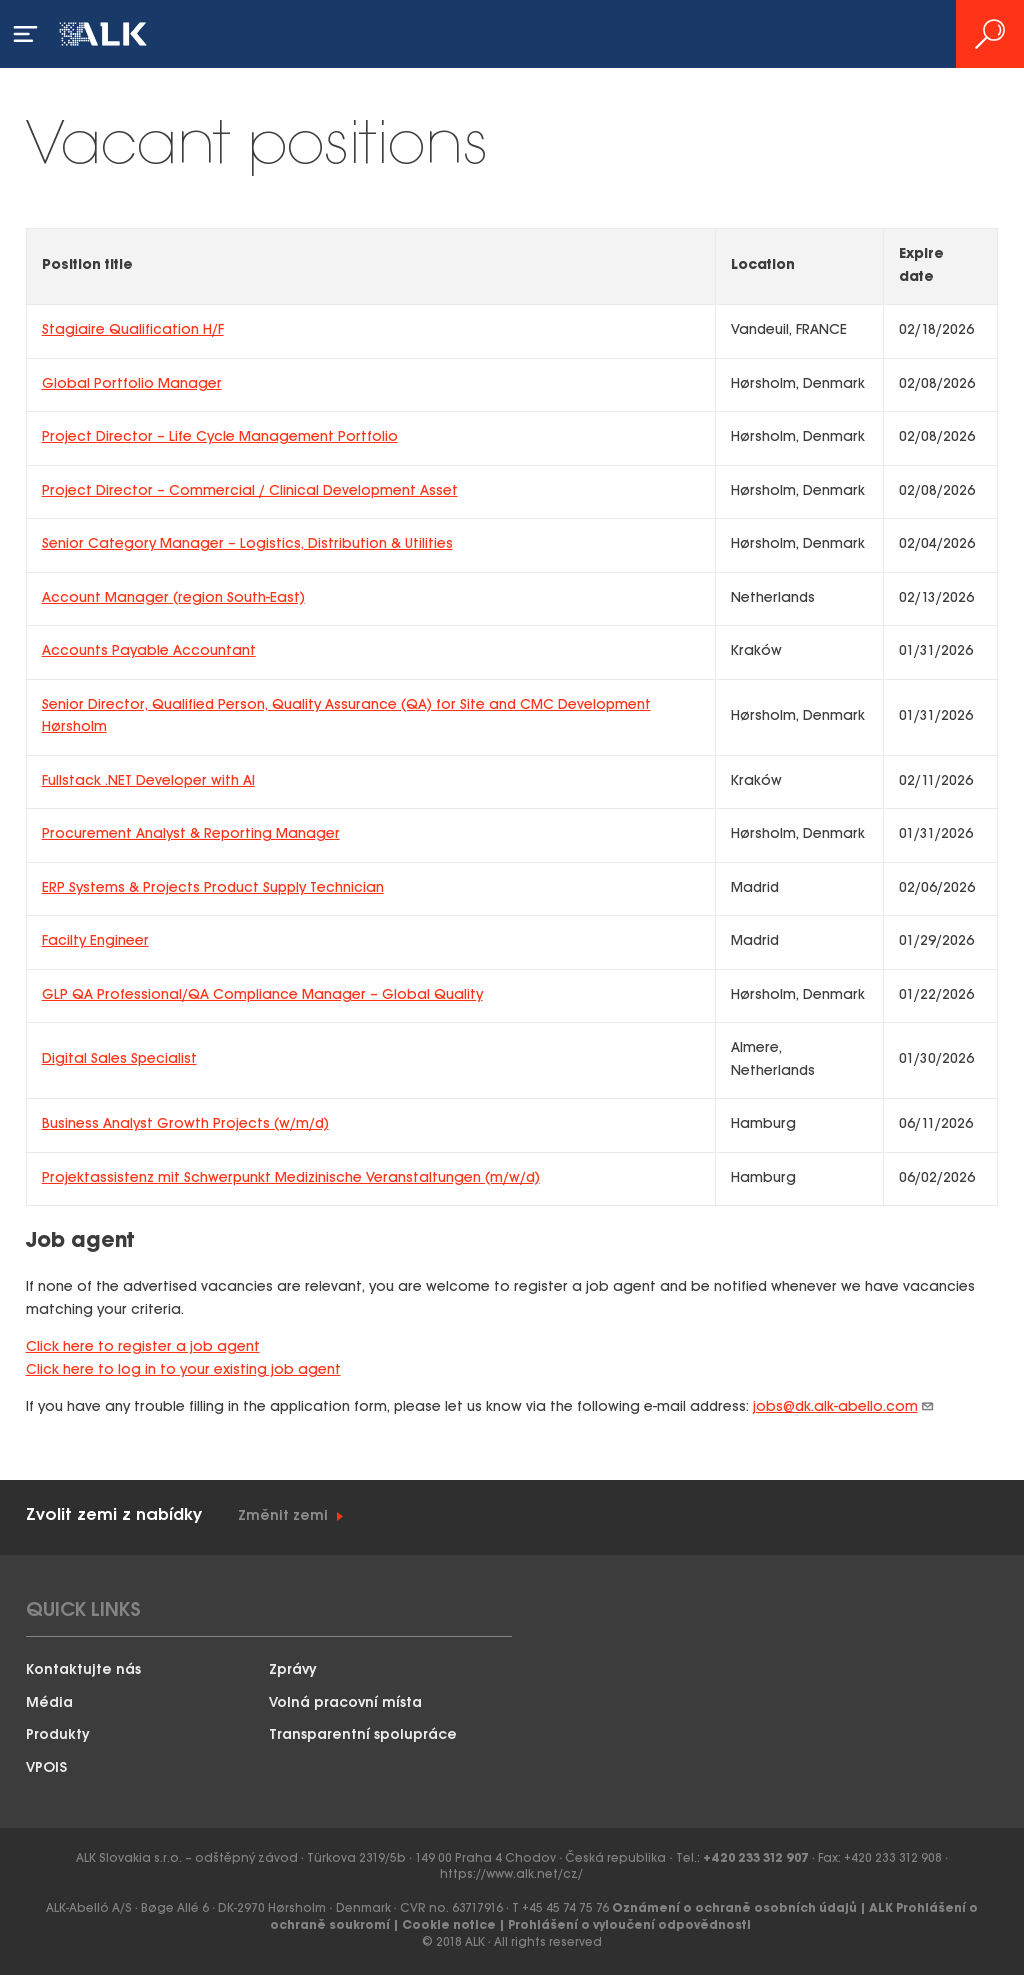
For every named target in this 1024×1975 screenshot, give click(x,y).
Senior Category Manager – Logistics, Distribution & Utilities (247, 544)
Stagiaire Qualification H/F (133, 330)
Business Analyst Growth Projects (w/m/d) (185, 1124)
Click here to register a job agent (143, 1347)
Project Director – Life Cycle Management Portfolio (220, 437)
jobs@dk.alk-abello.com (844, 1407)
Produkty (58, 1735)
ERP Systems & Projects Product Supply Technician (213, 888)
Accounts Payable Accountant (149, 651)
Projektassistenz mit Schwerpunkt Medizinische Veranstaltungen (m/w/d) (291, 1178)
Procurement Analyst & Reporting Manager (191, 834)
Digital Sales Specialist (119, 1059)
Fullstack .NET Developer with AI (148, 781)
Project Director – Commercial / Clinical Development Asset (250, 491)
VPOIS (46, 1768)
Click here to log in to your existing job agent (183, 1370)
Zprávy (293, 1670)
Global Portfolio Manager (132, 384)
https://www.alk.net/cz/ (511, 1874)
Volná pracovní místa (345, 1703)
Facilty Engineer (95, 941)
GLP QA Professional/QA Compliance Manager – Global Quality (262, 995)
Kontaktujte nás (83, 1670)
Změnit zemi (283, 1516)
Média (49, 1703)
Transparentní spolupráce (363, 1735)
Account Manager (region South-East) (173, 598)
